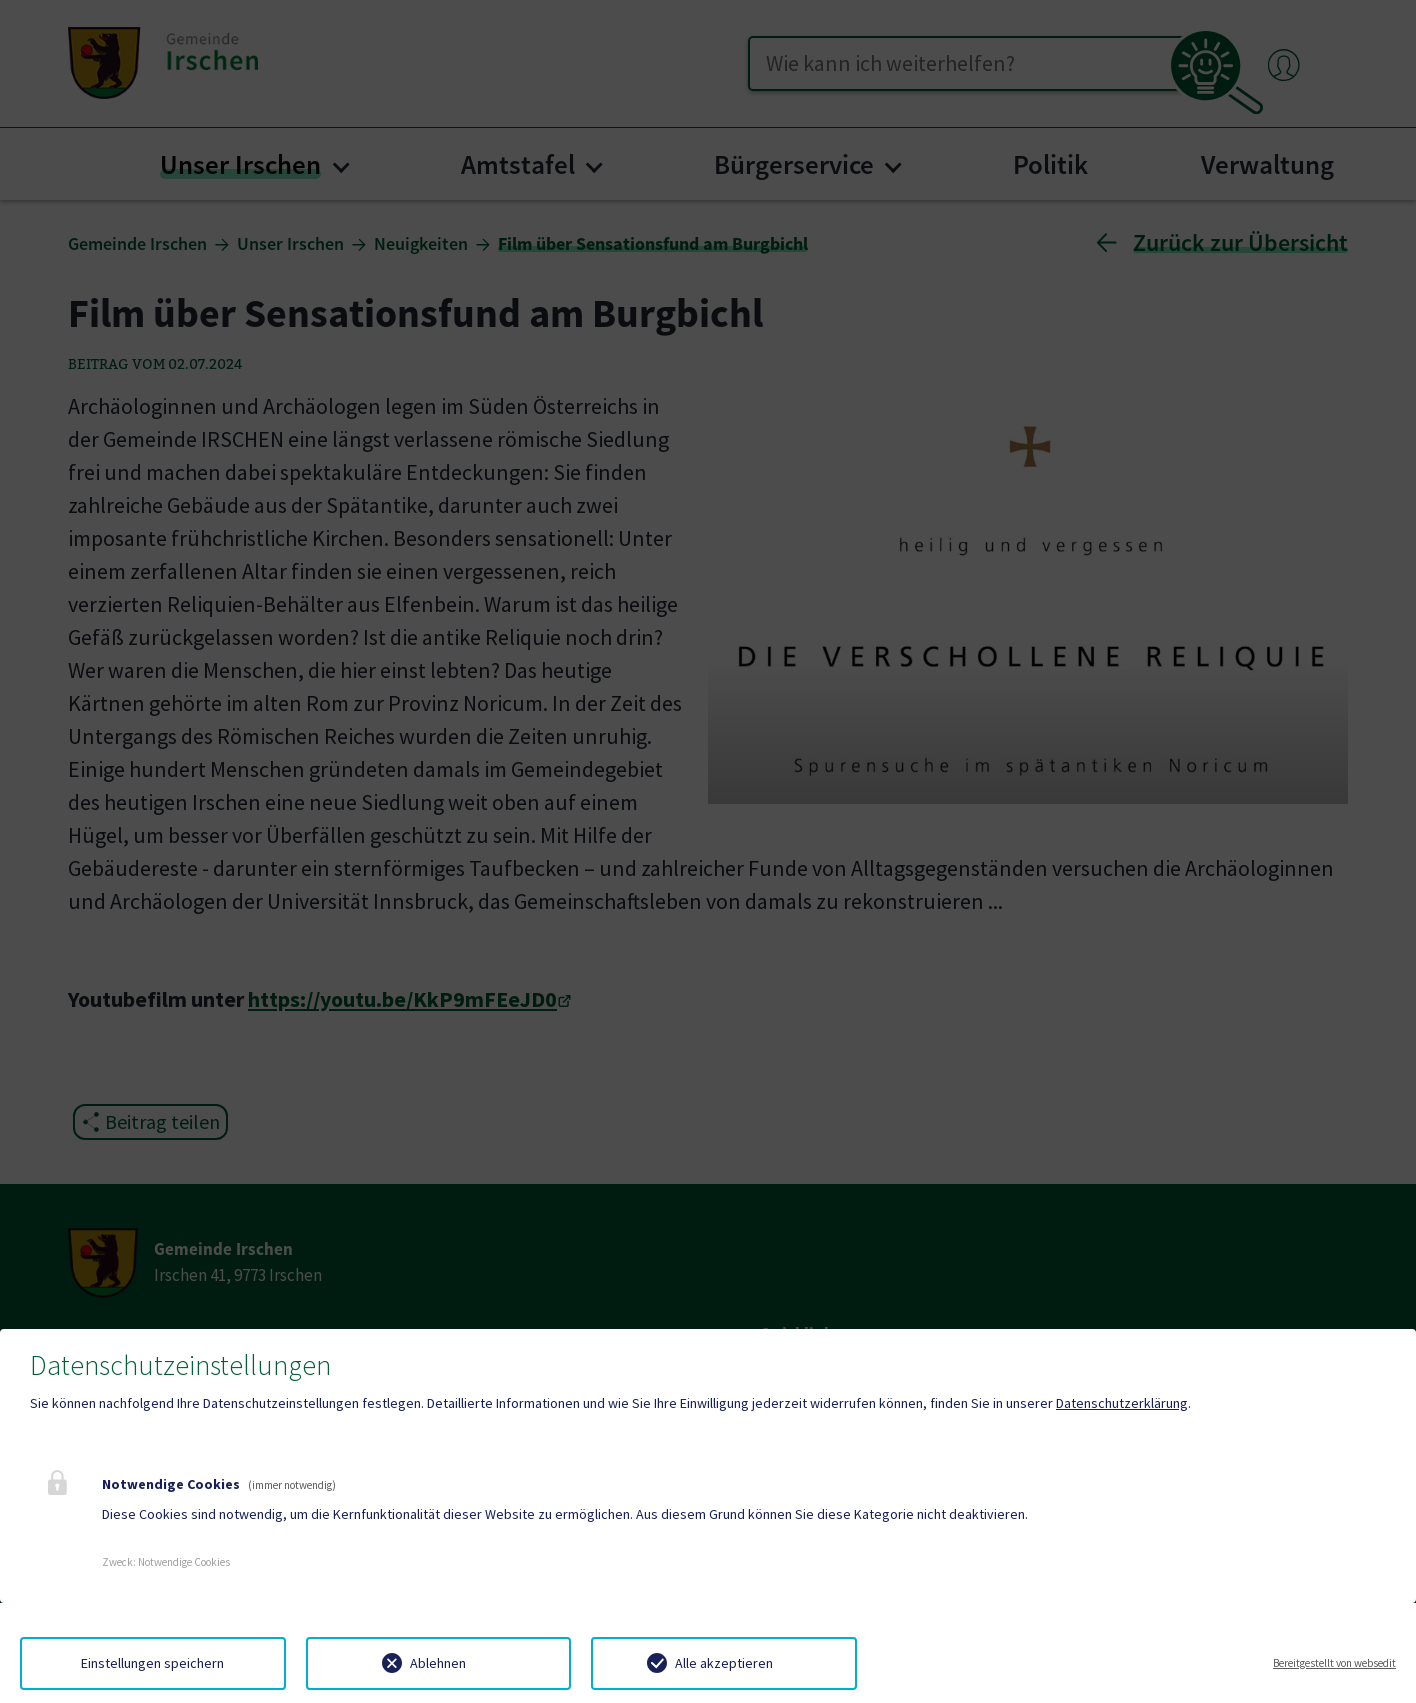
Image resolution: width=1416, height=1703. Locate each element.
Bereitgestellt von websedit (1334, 1663)
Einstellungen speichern (152, 1663)
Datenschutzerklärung (1122, 1403)
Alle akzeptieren (724, 1663)
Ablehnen (438, 1663)
